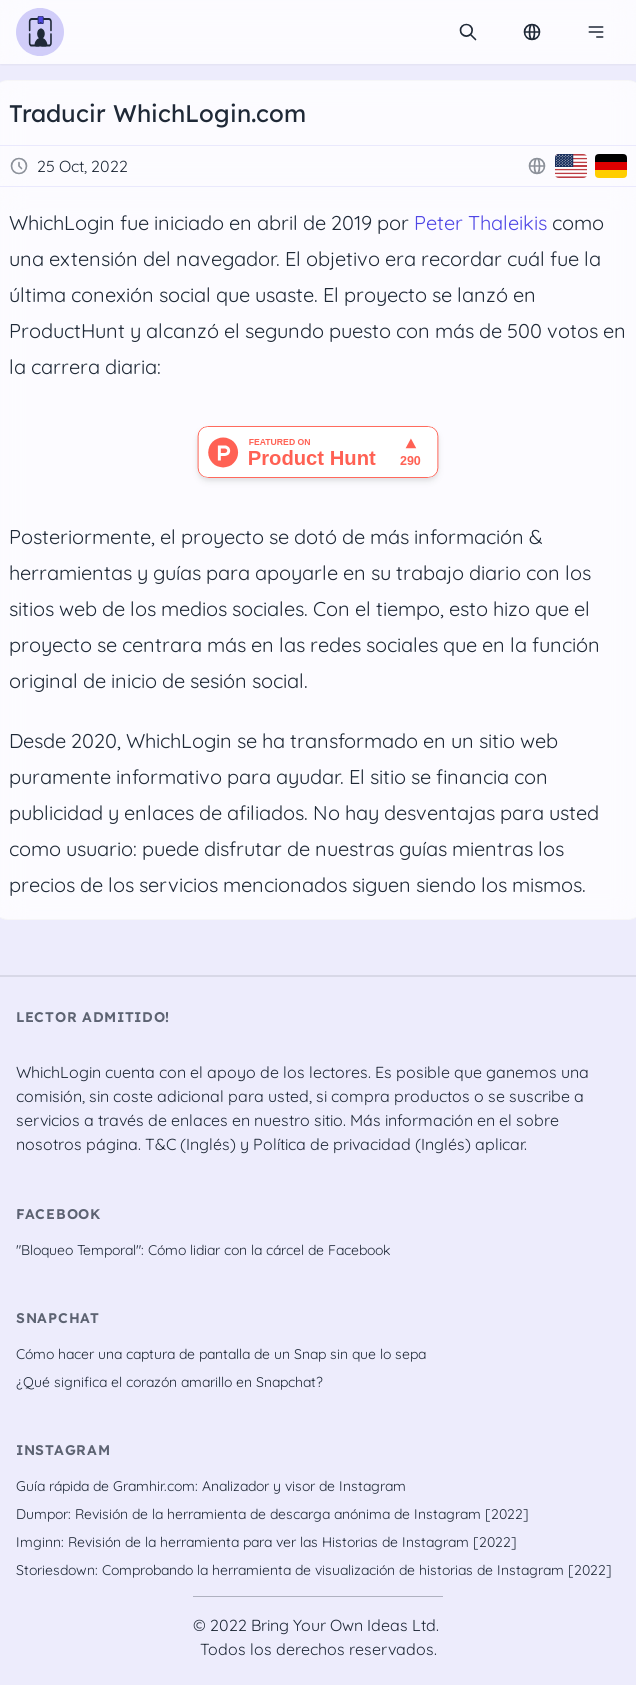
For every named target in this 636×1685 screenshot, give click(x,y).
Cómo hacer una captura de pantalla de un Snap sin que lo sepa (221, 1354)
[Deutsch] (611, 166)
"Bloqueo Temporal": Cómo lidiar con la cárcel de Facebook (203, 1250)
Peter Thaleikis (480, 222)
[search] (468, 32)
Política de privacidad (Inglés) (362, 1144)
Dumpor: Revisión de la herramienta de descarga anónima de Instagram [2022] (272, 1514)
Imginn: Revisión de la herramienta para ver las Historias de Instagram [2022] (266, 1542)
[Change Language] (532, 32)
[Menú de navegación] (596, 32)
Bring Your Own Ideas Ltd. (345, 1625)
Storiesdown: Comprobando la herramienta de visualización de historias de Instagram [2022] (314, 1570)
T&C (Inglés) (190, 1144)
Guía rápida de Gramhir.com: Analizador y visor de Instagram (211, 1486)
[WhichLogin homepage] (40, 32)
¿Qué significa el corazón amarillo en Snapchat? (169, 1382)
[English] (571, 166)
